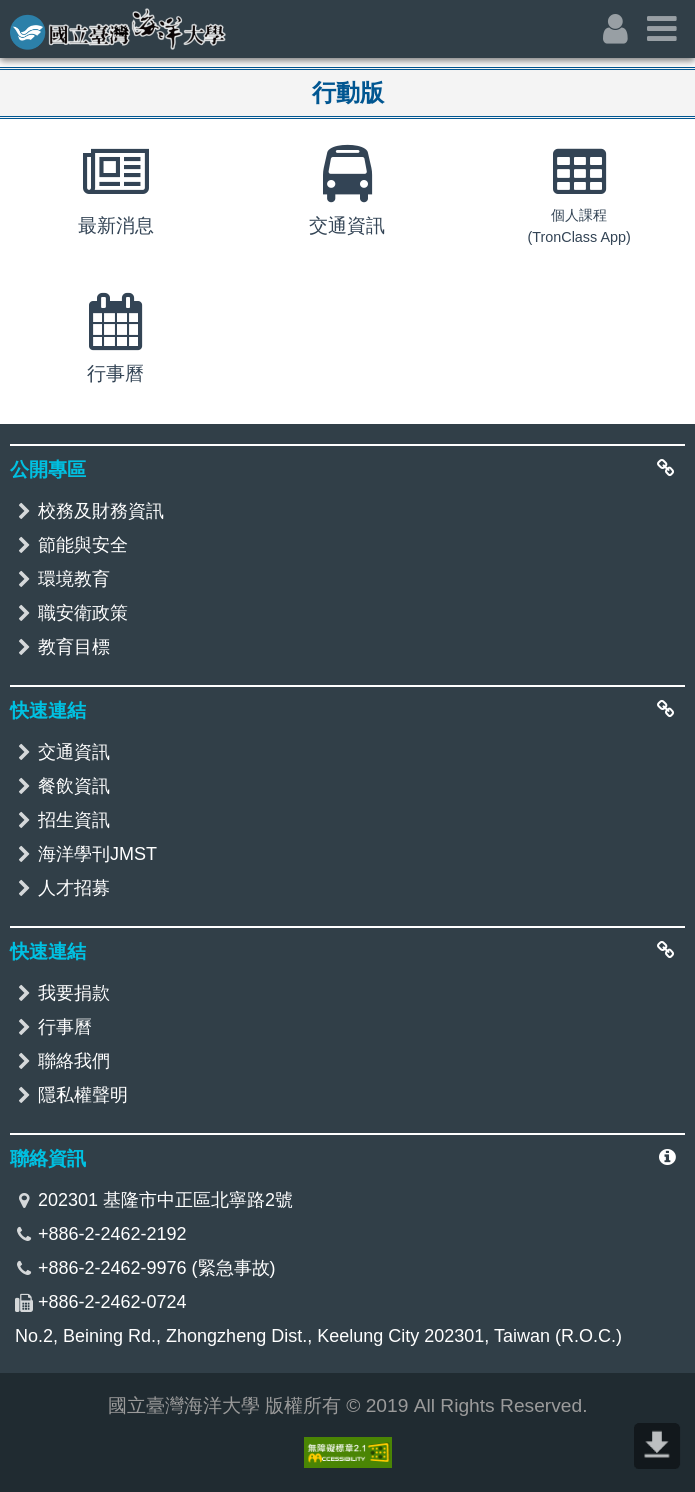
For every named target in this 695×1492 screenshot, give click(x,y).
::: (13, 16)
